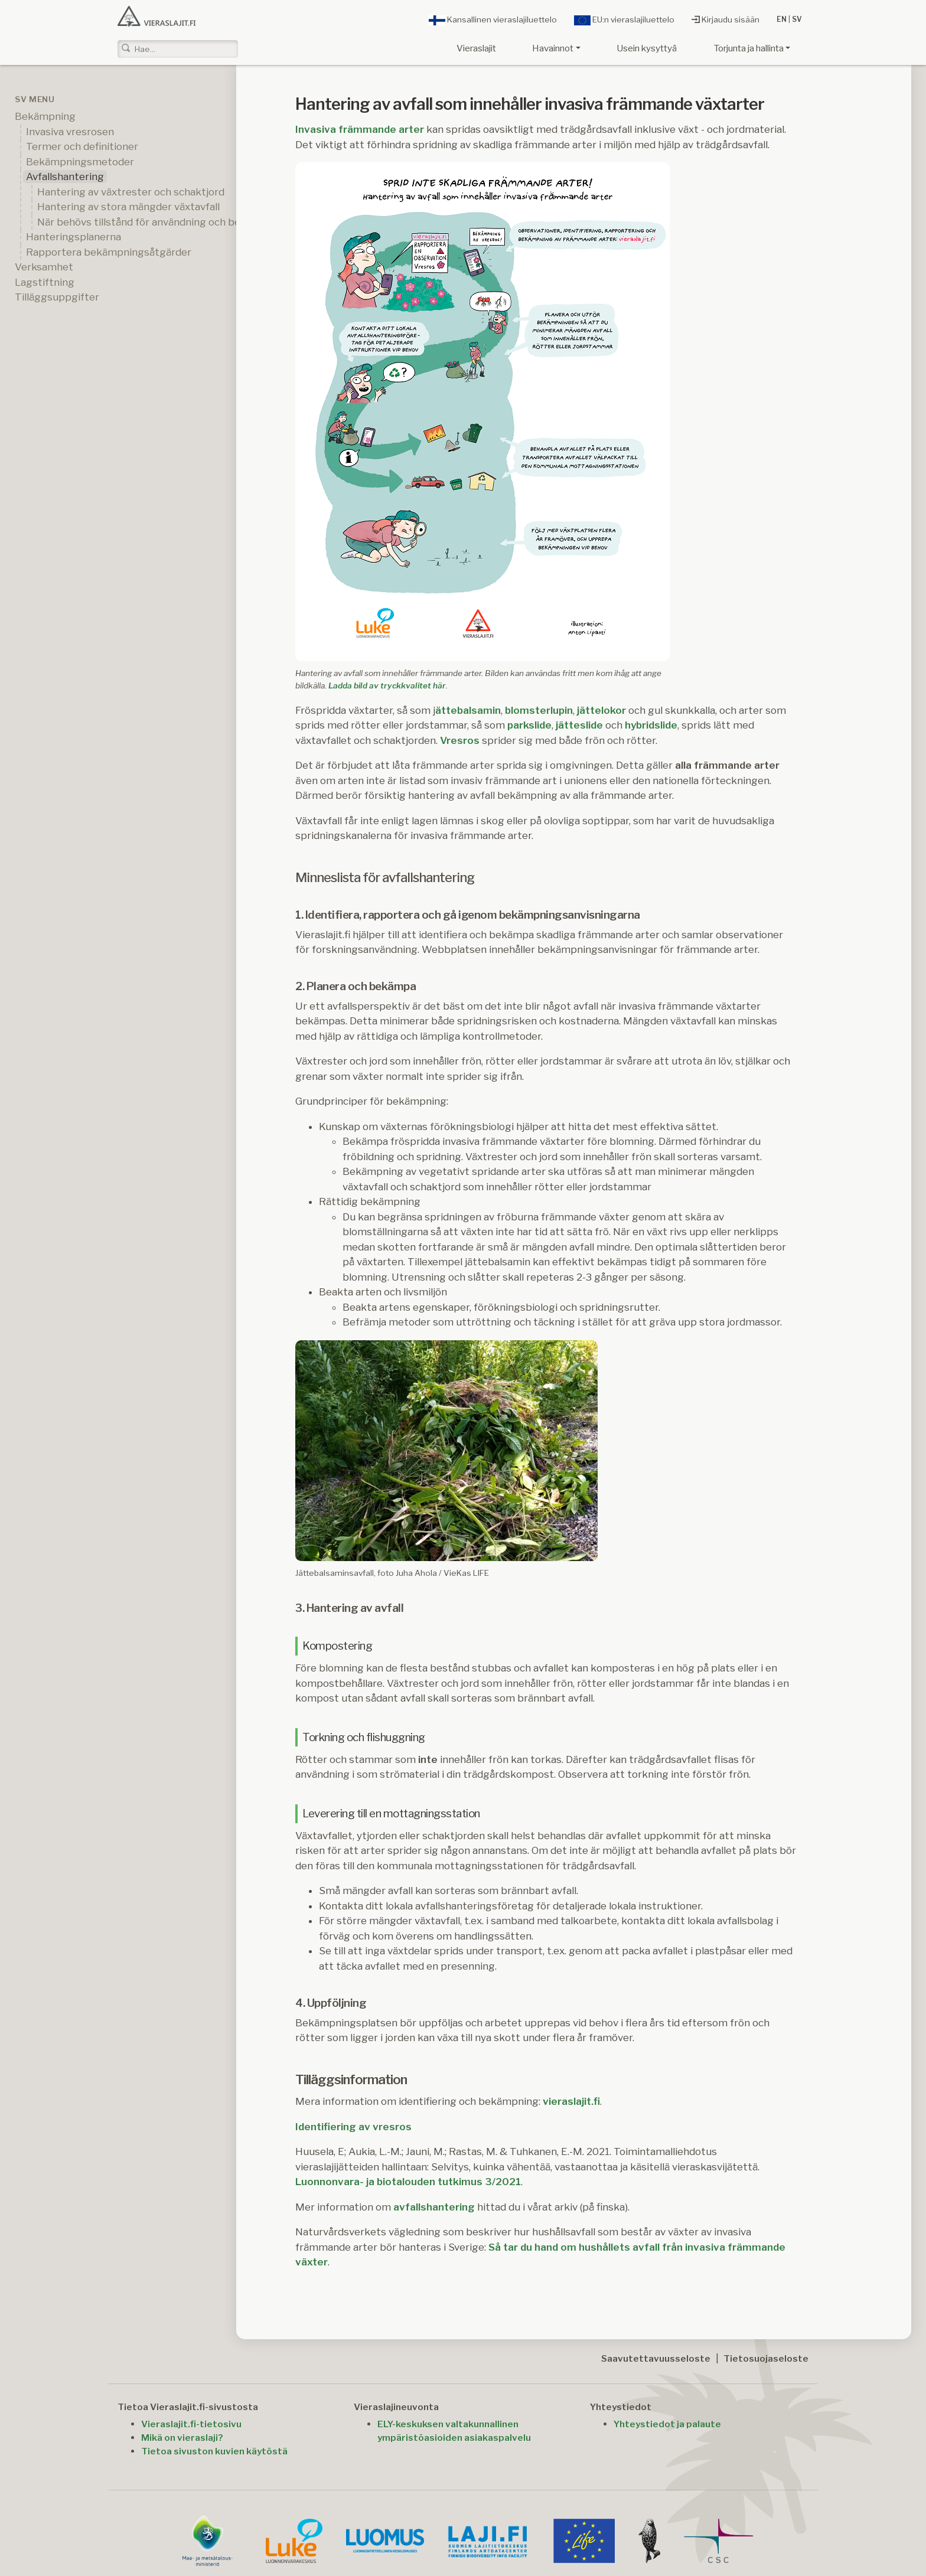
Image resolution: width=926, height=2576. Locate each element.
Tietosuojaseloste (765, 2358)
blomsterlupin (539, 710)
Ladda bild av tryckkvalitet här (387, 685)
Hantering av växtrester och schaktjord (130, 192)
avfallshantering (434, 2207)
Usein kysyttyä (647, 48)
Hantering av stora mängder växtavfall (128, 207)
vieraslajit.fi (571, 2101)
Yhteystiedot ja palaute (667, 2424)
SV (797, 19)
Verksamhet (44, 267)
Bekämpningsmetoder (80, 162)
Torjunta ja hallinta (748, 48)
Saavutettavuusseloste (655, 2358)
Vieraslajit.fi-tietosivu (191, 2424)
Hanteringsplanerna (73, 237)
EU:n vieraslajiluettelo (624, 20)
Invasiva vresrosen (70, 132)
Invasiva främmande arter (359, 129)
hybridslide (651, 725)
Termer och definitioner (82, 146)
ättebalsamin (468, 710)
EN (782, 19)
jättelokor (601, 710)
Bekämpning (45, 116)
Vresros (460, 740)
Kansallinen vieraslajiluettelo (493, 20)
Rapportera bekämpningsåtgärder (108, 252)
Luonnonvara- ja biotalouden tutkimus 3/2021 (408, 2182)
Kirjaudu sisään (725, 19)
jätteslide (579, 725)
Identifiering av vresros (353, 2127)
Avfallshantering (65, 176)
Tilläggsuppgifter (57, 297)
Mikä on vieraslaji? (182, 2437)
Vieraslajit (476, 48)
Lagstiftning (44, 282)
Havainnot (552, 48)
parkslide (529, 725)
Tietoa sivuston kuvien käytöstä (214, 2451)
